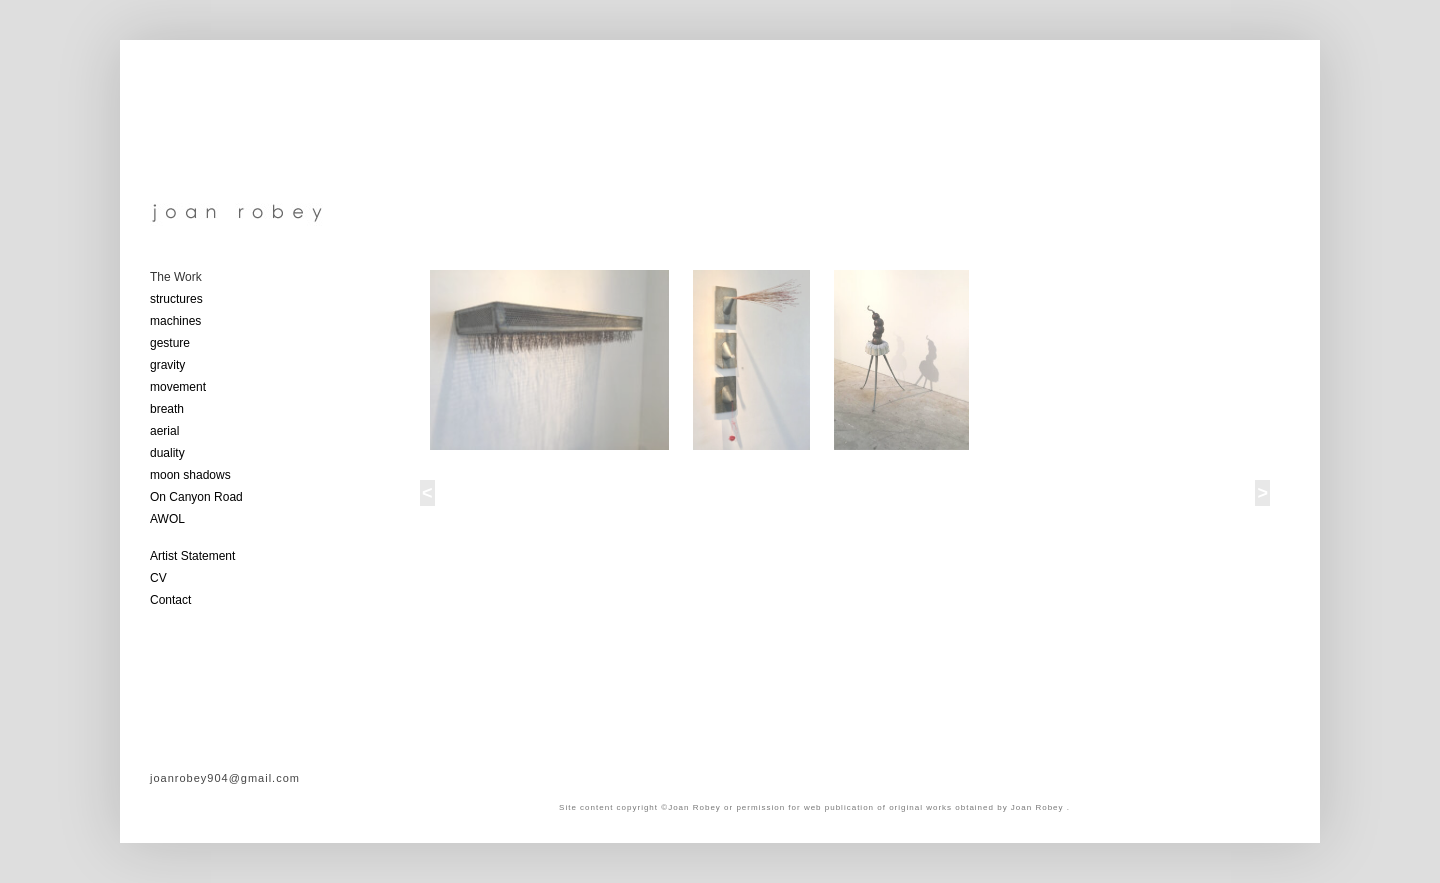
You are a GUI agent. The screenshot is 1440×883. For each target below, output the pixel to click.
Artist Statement (192, 556)
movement (178, 387)
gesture (170, 343)
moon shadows (190, 475)
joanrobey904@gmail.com (225, 778)
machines (175, 321)
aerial (164, 431)
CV (158, 578)
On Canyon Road (196, 497)
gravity (167, 365)
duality (167, 453)
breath (167, 409)
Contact (170, 600)
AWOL (167, 519)
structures (176, 299)
